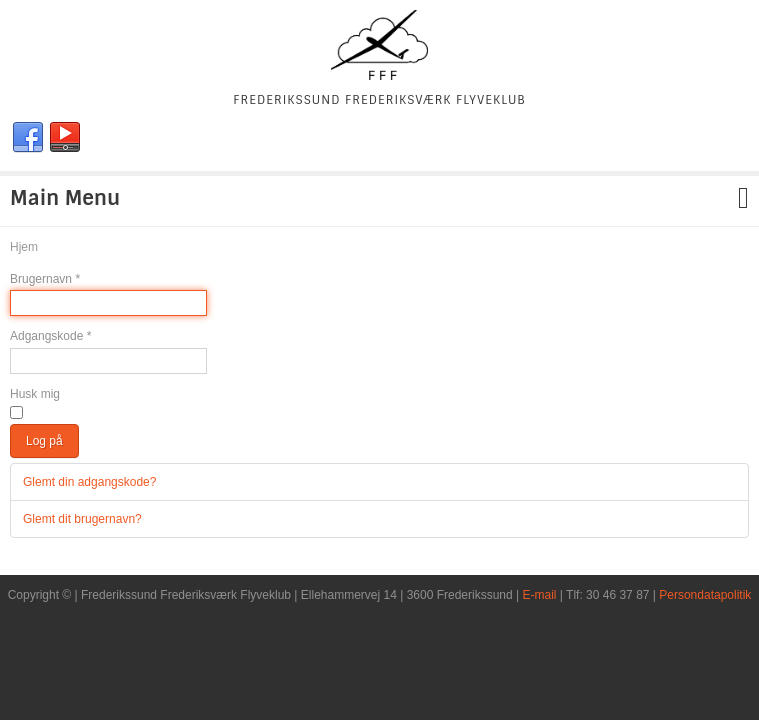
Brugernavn (45, 279)
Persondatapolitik (705, 595)
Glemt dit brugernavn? (82, 519)
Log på (44, 441)
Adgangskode (50, 336)
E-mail (540, 595)
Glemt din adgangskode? (89, 482)
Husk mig (35, 394)
